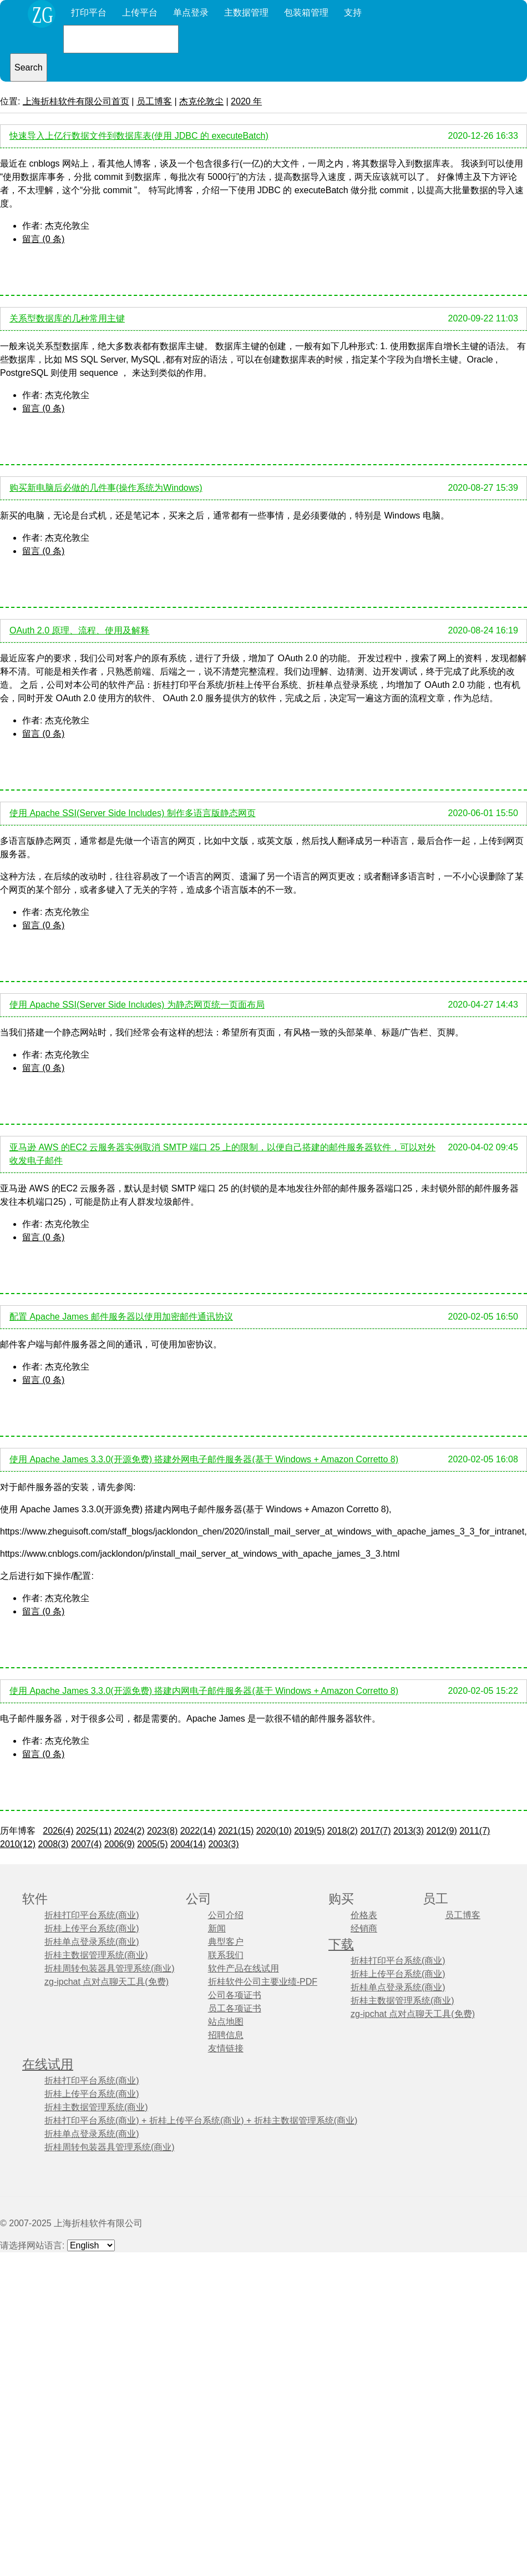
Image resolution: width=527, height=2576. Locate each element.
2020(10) (274, 1830)
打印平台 (89, 12)
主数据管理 (246, 12)
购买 (341, 1899)
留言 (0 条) (43, 239)
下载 (341, 1944)
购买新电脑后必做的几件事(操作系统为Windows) (105, 487)
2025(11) (94, 1830)
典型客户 (226, 1941)
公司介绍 (226, 1915)
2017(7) (375, 1830)
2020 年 (246, 101)
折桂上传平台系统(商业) (91, 1928)
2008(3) (53, 1844)
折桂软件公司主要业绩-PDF (262, 1981)
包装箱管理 (306, 12)
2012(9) (442, 1830)
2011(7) (474, 1830)
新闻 (217, 1928)
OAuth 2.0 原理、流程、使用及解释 (79, 630)
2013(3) (408, 1830)
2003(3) (223, 1844)
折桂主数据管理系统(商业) (96, 1955)
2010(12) (18, 1844)
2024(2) (129, 1830)
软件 (35, 1899)
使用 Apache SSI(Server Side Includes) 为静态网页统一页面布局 (137, 1004)
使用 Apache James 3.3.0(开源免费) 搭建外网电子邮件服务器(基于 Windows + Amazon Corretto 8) (203, 1459)
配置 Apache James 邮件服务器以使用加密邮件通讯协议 (121, 1316)
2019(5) (309, 1830)
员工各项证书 (234, 2008)
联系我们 (226, 1955)
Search (28, 67)
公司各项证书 (234, 1995)
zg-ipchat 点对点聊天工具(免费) (106, 1981)
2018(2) (342, 1830)
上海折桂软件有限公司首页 (76, 101)
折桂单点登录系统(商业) (91, 1941)
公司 (198, 1899)
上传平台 (140, 12)
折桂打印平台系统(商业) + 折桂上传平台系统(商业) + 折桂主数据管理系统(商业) (200, 2120)
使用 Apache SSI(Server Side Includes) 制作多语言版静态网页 (132, 813)
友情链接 (226, 2048)
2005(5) (152, 1844)
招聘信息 (226, 2035)
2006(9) (119, 1844)
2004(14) (188, 1844)
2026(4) (58, 1830)
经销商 (364, 1928)
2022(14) (198, 1830)
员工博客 (154, 101)
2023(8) (162, 1830)
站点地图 (226, 2021)
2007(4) (86, 1844)
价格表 (364, 1915)
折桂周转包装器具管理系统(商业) (109, 1968)
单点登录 (191, 12)
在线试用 (47, 2064)
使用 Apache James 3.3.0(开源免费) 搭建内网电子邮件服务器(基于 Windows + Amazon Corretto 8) (203, 1690)
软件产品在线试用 (243, 1968)
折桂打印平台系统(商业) (91, 1915)
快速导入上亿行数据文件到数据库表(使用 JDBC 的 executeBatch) (138, 135)
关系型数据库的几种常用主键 (67, 318)
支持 (353, 12)
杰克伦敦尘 (201, 101)
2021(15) (236, 1830)
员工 (435, 1899)
